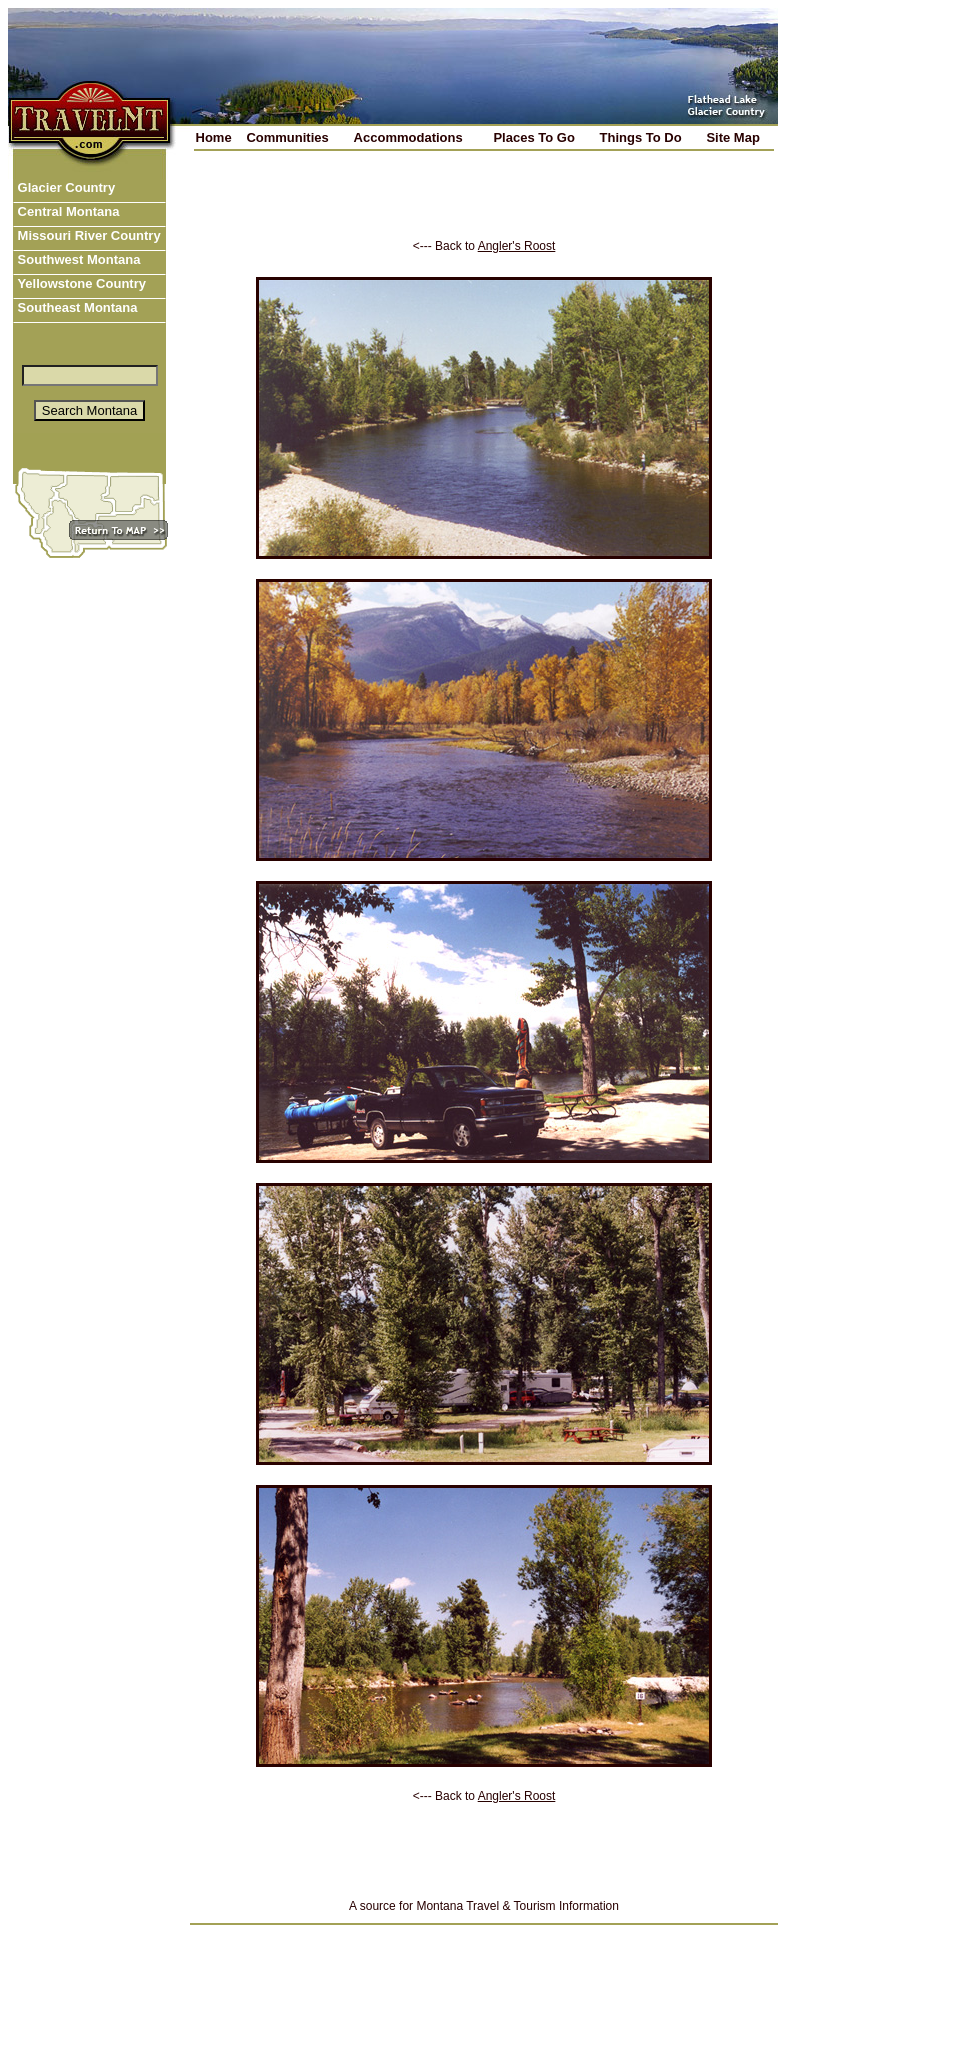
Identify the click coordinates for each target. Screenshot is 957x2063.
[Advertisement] (484, 209)
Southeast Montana (76, 307)
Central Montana (66, 211)
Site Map (732, 137)
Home (214, 137)
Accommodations (408, 137)
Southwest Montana (77, 259)
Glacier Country (64, 187)
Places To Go (533, 137)
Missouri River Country (87, 235)
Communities (287, 137)
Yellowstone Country (80, 283)
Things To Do (641, 137)
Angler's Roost (517, 246)
